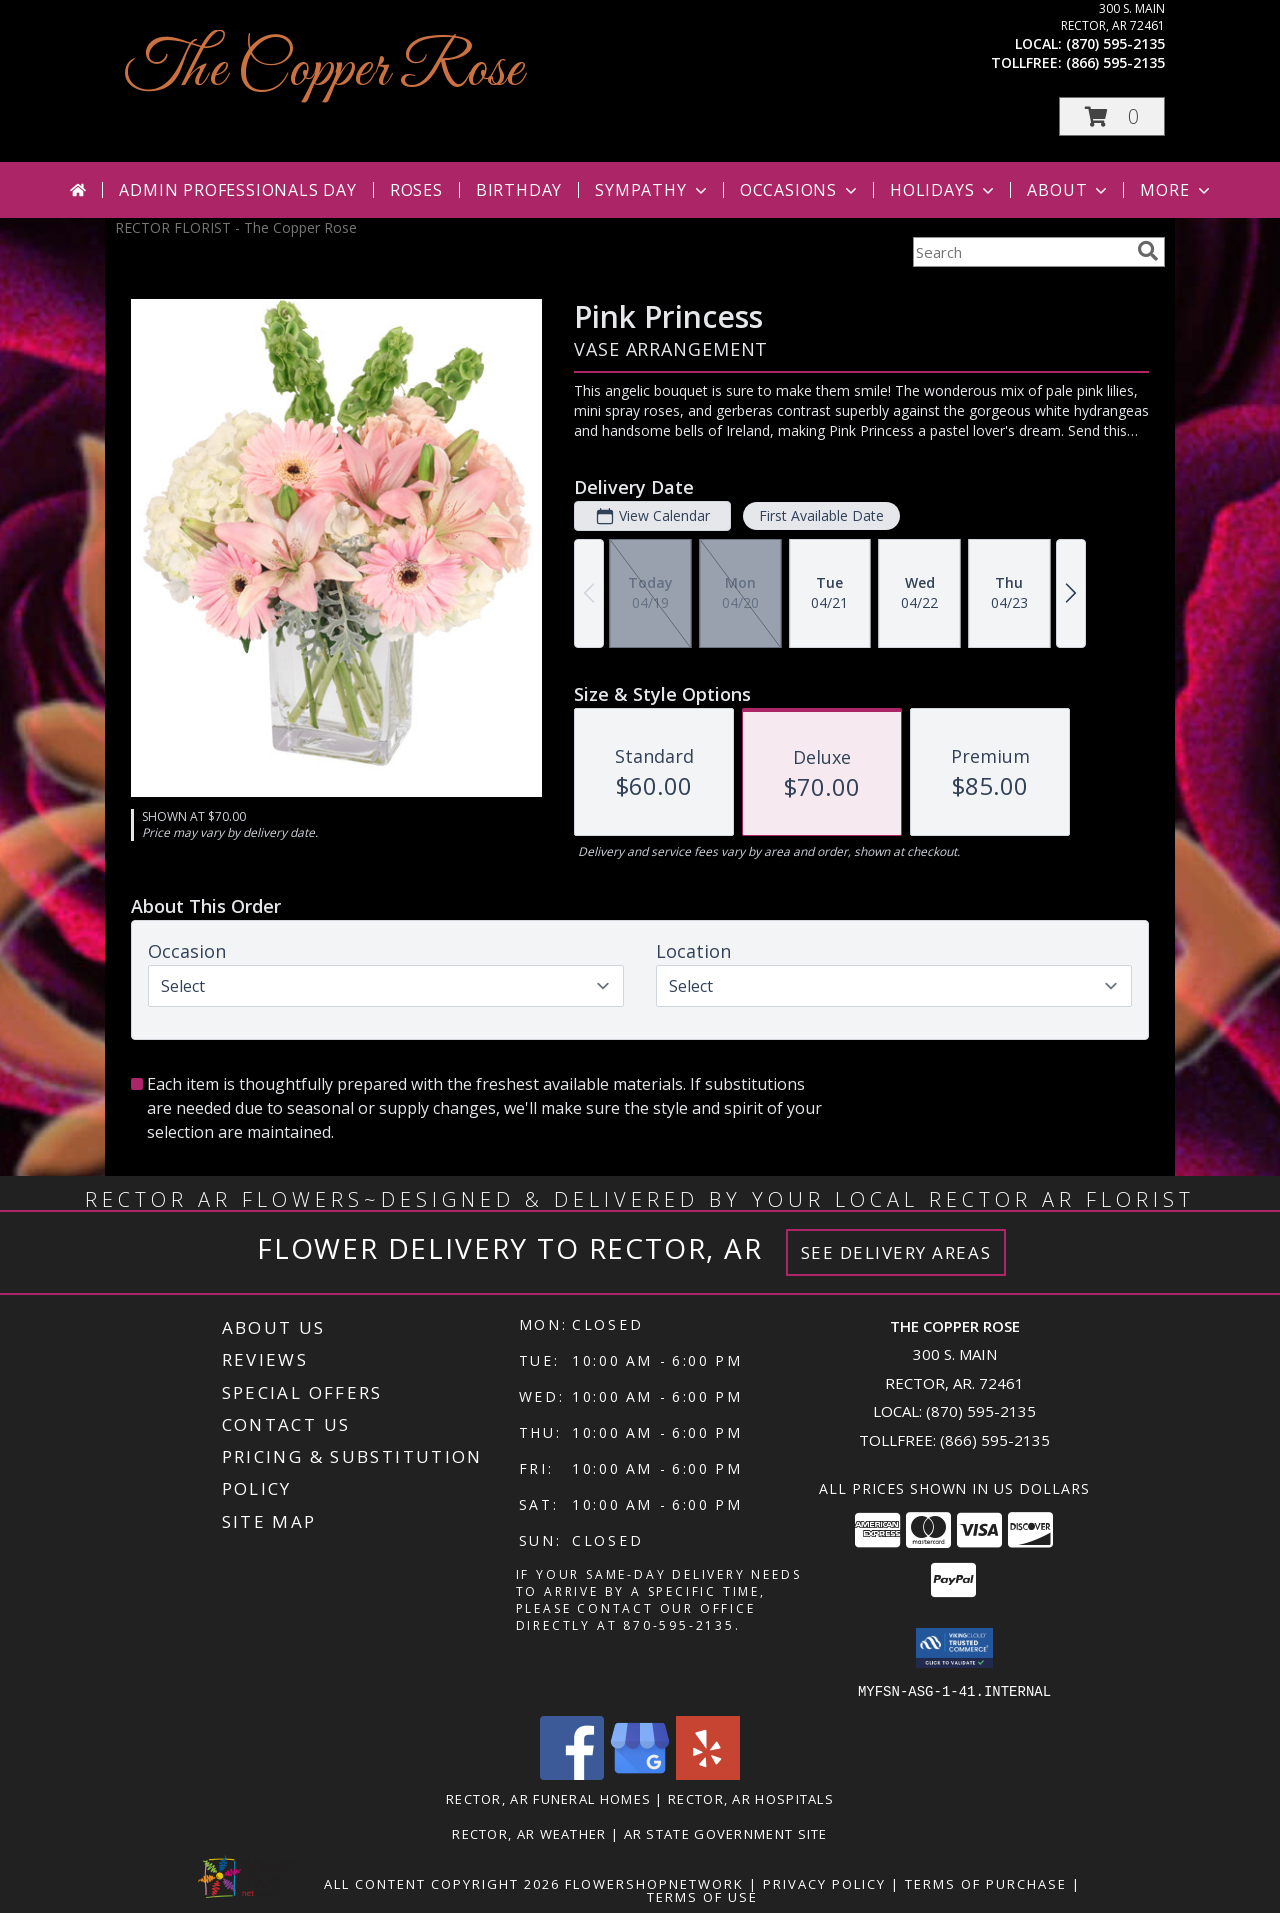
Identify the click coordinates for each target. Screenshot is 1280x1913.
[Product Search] (1021, 252)
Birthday (519, 190)
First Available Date (821, 515)
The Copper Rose (324, 70)
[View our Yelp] (708, 1773)
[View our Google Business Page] (640, 1773)
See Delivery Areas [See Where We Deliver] (896, 1252)
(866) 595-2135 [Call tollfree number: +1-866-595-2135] (1115, 62)
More (1176, 190)
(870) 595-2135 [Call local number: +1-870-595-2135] (1115, 43)
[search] (1148, 251)
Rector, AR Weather (529, 1833)
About (1069, 190)
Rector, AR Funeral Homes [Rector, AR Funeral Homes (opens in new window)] (548, 1798)
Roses (416, 190)
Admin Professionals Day (237, 190)
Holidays (944, 190)
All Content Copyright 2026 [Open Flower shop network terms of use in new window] (442, 1883)
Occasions (800, 190)
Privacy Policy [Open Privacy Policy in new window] (824, 1883)
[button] (1112, 116)
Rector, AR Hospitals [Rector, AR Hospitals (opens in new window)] (751, 1798)
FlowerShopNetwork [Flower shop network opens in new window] (654, 1883)
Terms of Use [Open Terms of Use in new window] (702, 1896)
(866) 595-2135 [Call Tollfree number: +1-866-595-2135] (995, 1440)
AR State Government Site (726, 1833)
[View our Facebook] (572, 1773)
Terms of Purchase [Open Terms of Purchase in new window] (986, 1883)
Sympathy (652, 190)
